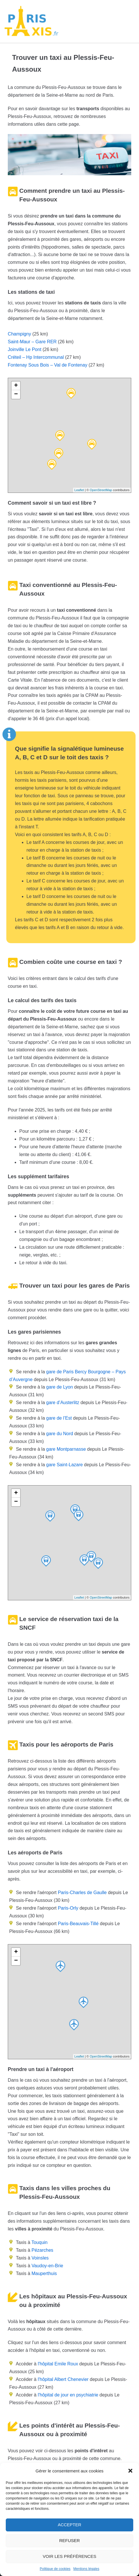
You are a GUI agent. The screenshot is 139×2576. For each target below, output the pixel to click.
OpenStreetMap (101, 490)
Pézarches (42, 2250)
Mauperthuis (44, 2273)
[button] (130, 2471)
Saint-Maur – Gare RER (32, 341)
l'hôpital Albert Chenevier (63, 2379)
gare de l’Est (58, 1418)
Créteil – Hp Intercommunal (36, 357)
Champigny (19, 333)
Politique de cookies (55, 2569)
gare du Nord (59, 1433)
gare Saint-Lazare (64, 1464)
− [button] (16, 394)
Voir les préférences (69, 2556)
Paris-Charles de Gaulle (82, 1892)
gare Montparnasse (65, 1449)
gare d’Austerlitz (62, 1402)
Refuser (69, 2540)
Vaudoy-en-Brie (47, 2265)
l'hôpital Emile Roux (58, 2363)
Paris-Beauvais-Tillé (78, 1923)
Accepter (69, 2524)
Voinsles (40, 2257)
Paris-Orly (68, 1908)
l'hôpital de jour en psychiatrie (68, 2394)
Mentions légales (86, 2569)
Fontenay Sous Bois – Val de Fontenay (47, 365)
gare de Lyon (59, 1387)
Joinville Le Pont (24, 349)
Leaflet (79, 490)
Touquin (39, 2242)
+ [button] (16, 386)
